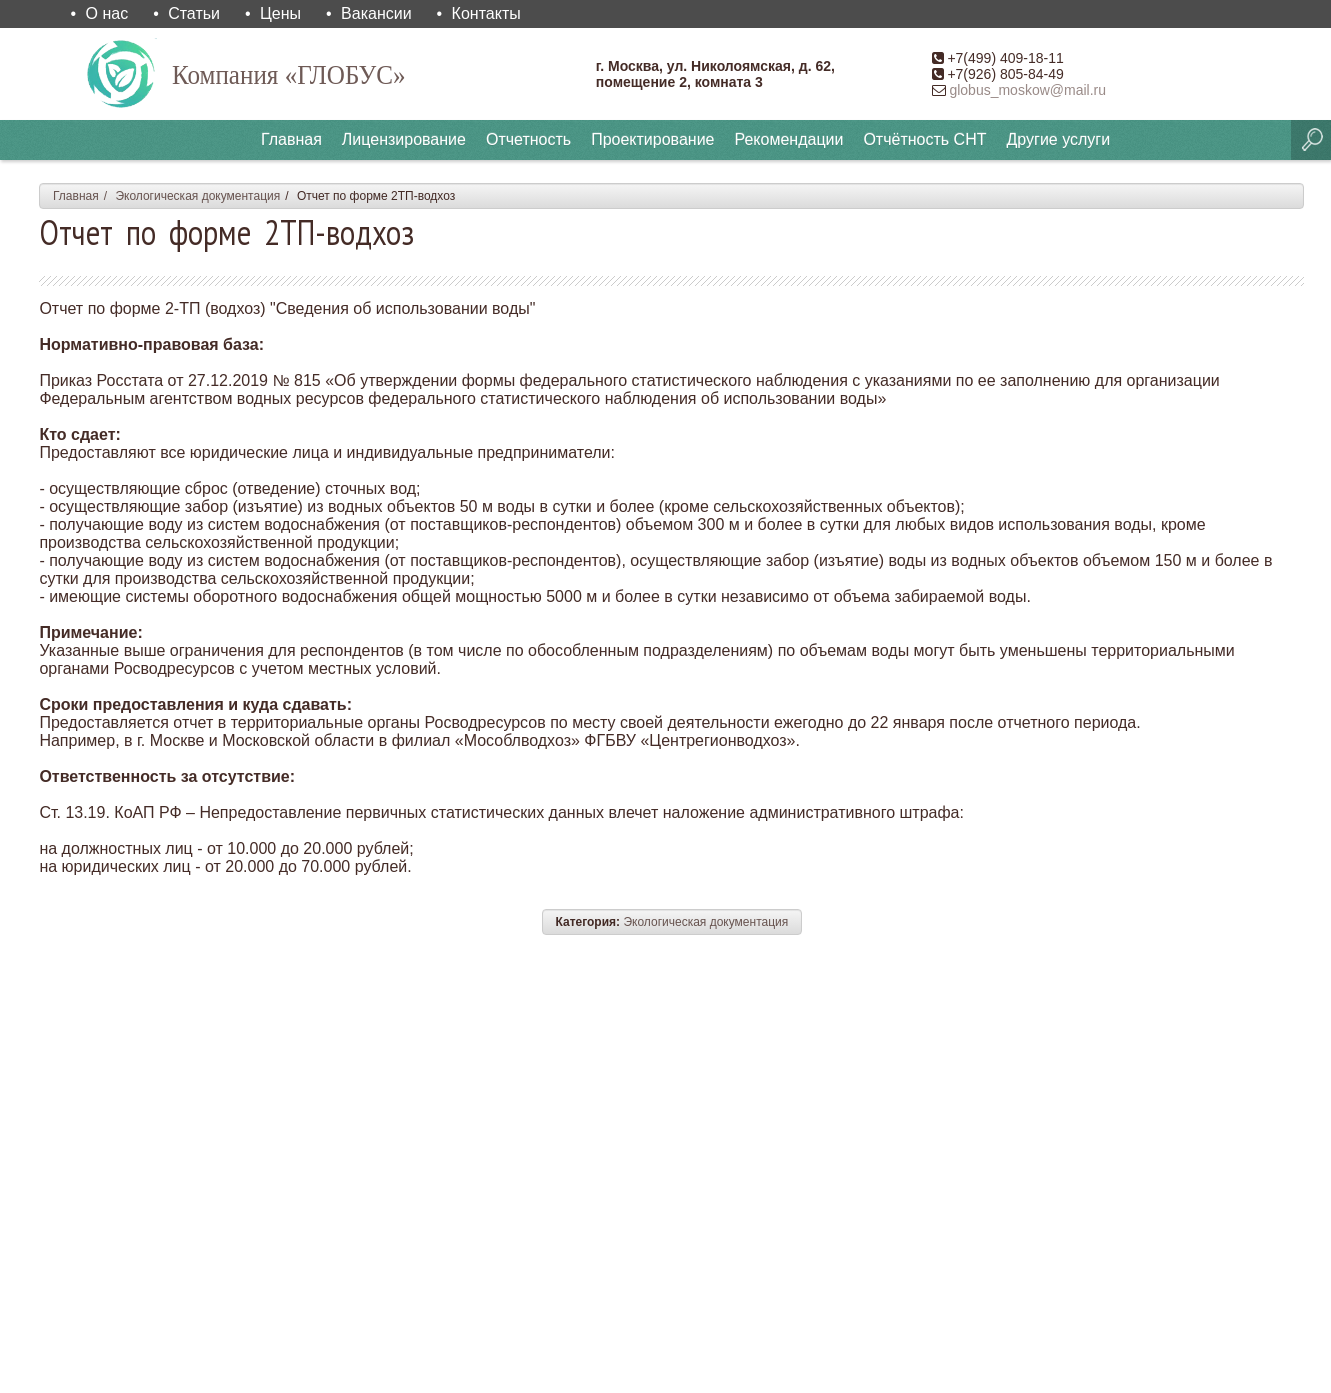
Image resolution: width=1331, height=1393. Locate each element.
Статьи (194, 13)
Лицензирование (404, 139)
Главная (291, 139)
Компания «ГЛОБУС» (302, 73)
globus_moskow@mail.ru (1027, 90)
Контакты (486, 13)
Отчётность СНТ (924, 139)
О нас (107, 13)
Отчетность (528, 139)
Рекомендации (788, 139)
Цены (280, 13)
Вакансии (376, 13)
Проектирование (652, 139)
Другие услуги (1058, 139)
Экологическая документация (197, 196)
